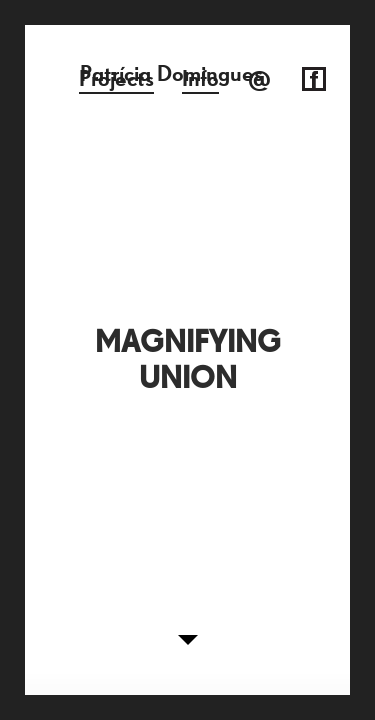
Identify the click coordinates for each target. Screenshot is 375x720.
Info (200, 78)
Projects (116, 78)
